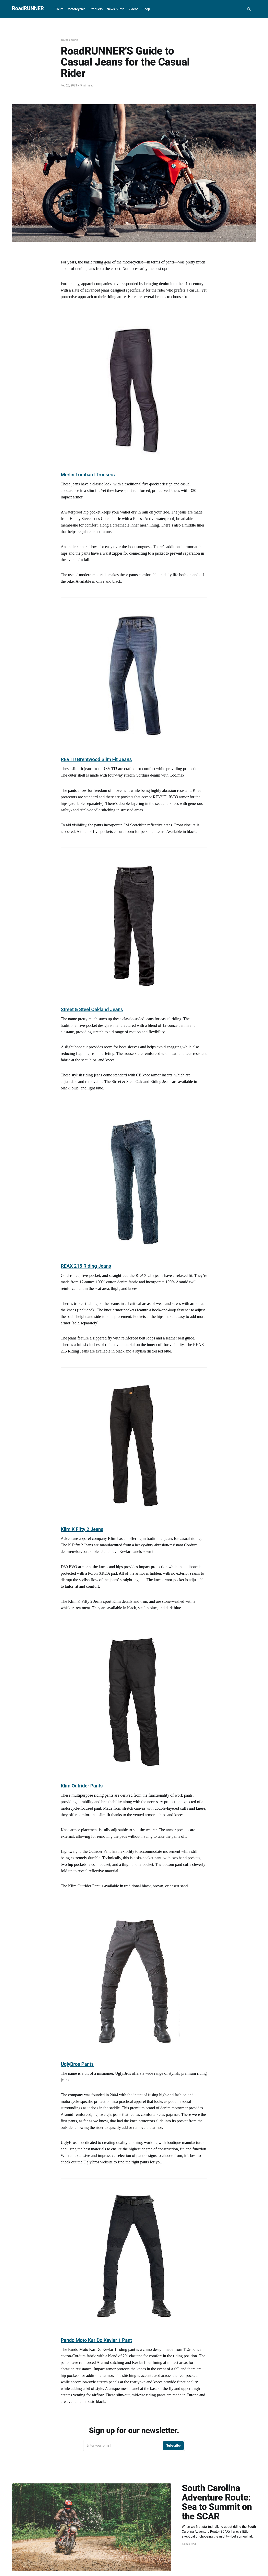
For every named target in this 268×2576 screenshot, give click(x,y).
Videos (133, 9)
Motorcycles (76, 9)
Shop (146, 9)
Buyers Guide (69, 40)
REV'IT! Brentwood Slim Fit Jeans (96, 759)
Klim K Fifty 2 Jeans (82, 1529)
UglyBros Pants (77, 2064)
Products (96, 9)
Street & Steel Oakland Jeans (92, 1009)
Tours (59, 9)
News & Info (115, 9)
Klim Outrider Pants (82, 1786)
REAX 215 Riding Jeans (86, 1266)
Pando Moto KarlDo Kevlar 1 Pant (96, 2340)
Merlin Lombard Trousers (88, 474)
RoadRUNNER (28, 8)
